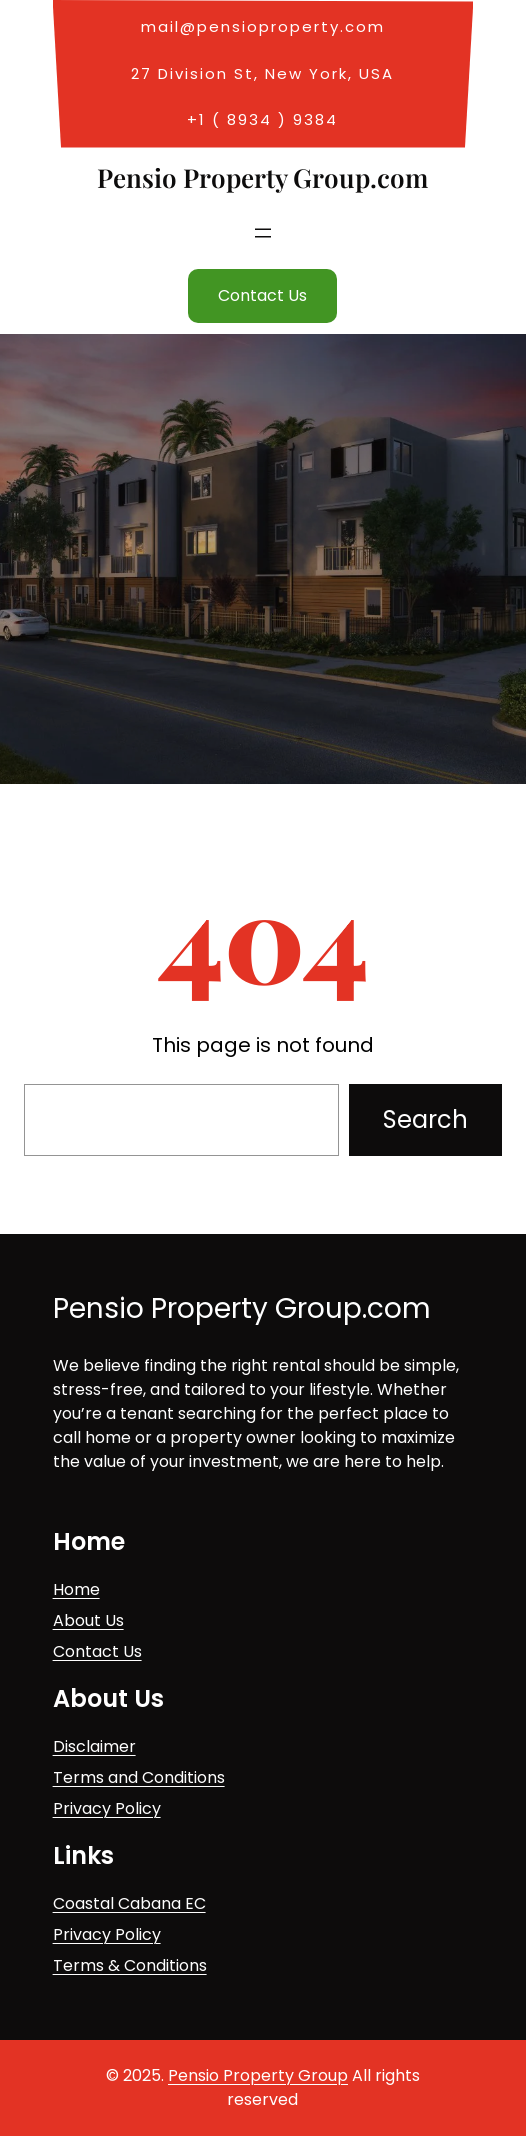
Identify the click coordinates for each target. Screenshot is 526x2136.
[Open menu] (263, 233)
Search (425, 1119)
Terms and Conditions (139, 1777)
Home (76, 1589)
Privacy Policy (107, 1808)
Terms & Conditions (130, 1965)
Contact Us (262, 295)
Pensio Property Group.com (262, 177)
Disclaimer (94, 1746)
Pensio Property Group (258, 2075)
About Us (88, 1620)
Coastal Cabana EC (129, 1903)
